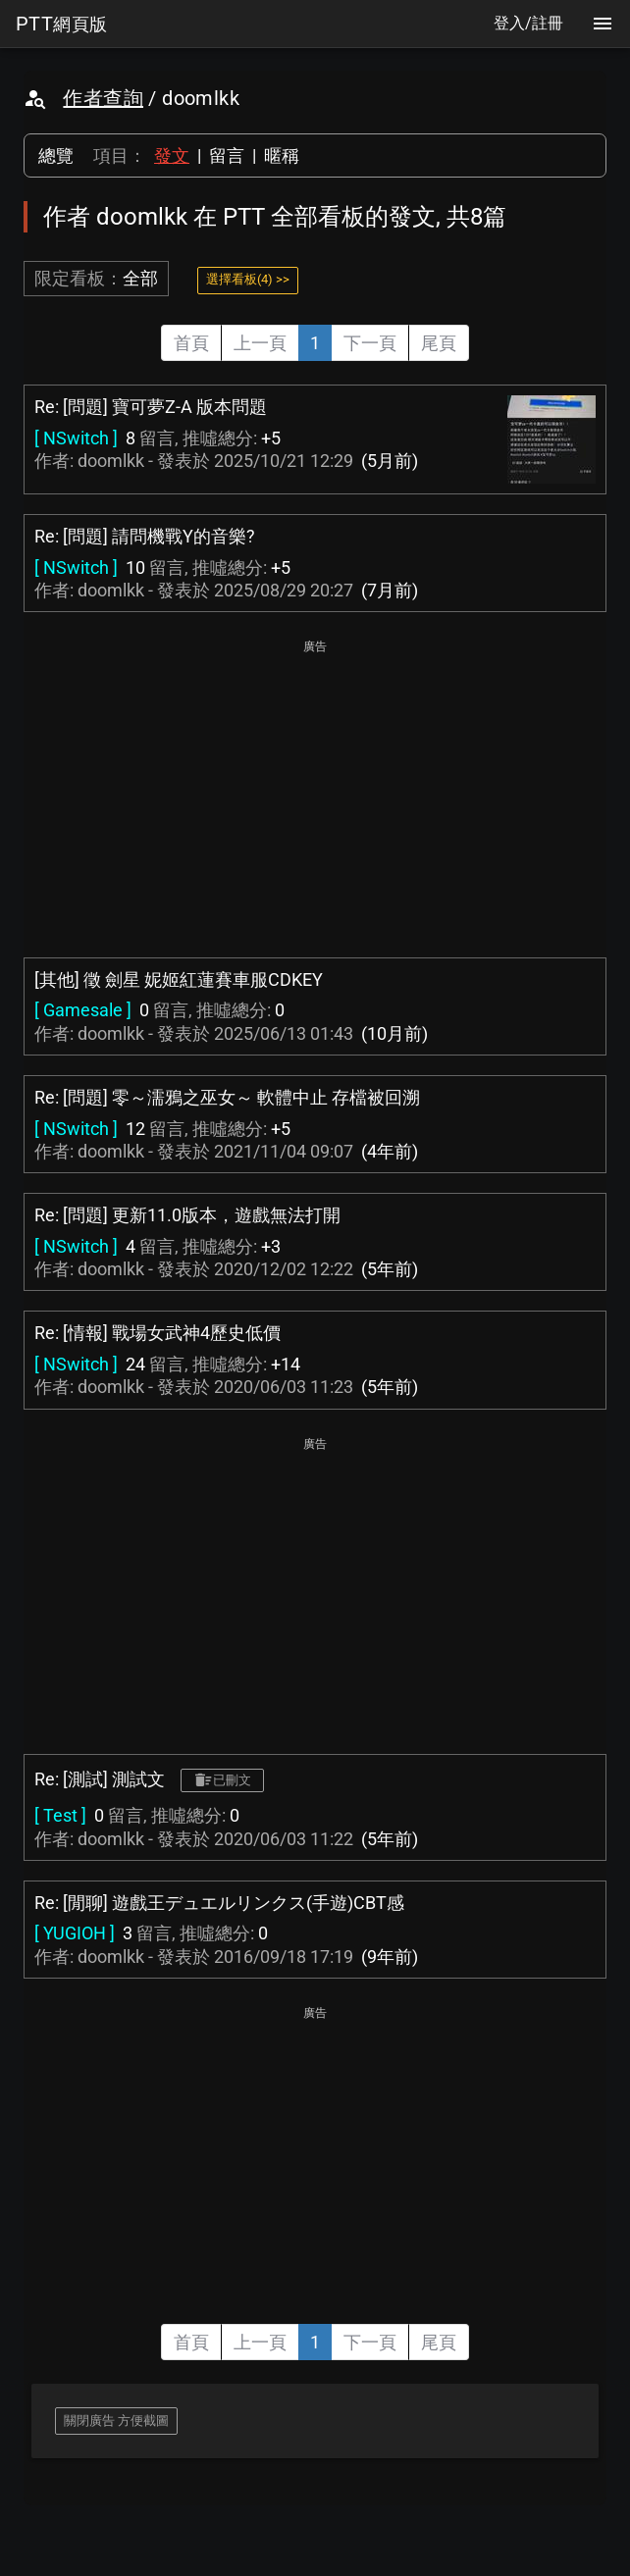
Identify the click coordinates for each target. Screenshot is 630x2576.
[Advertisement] (315, 796)
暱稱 (281, 155)
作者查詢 (103, 98)
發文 (171, 155)
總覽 (56, 155)
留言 (226, 155)
